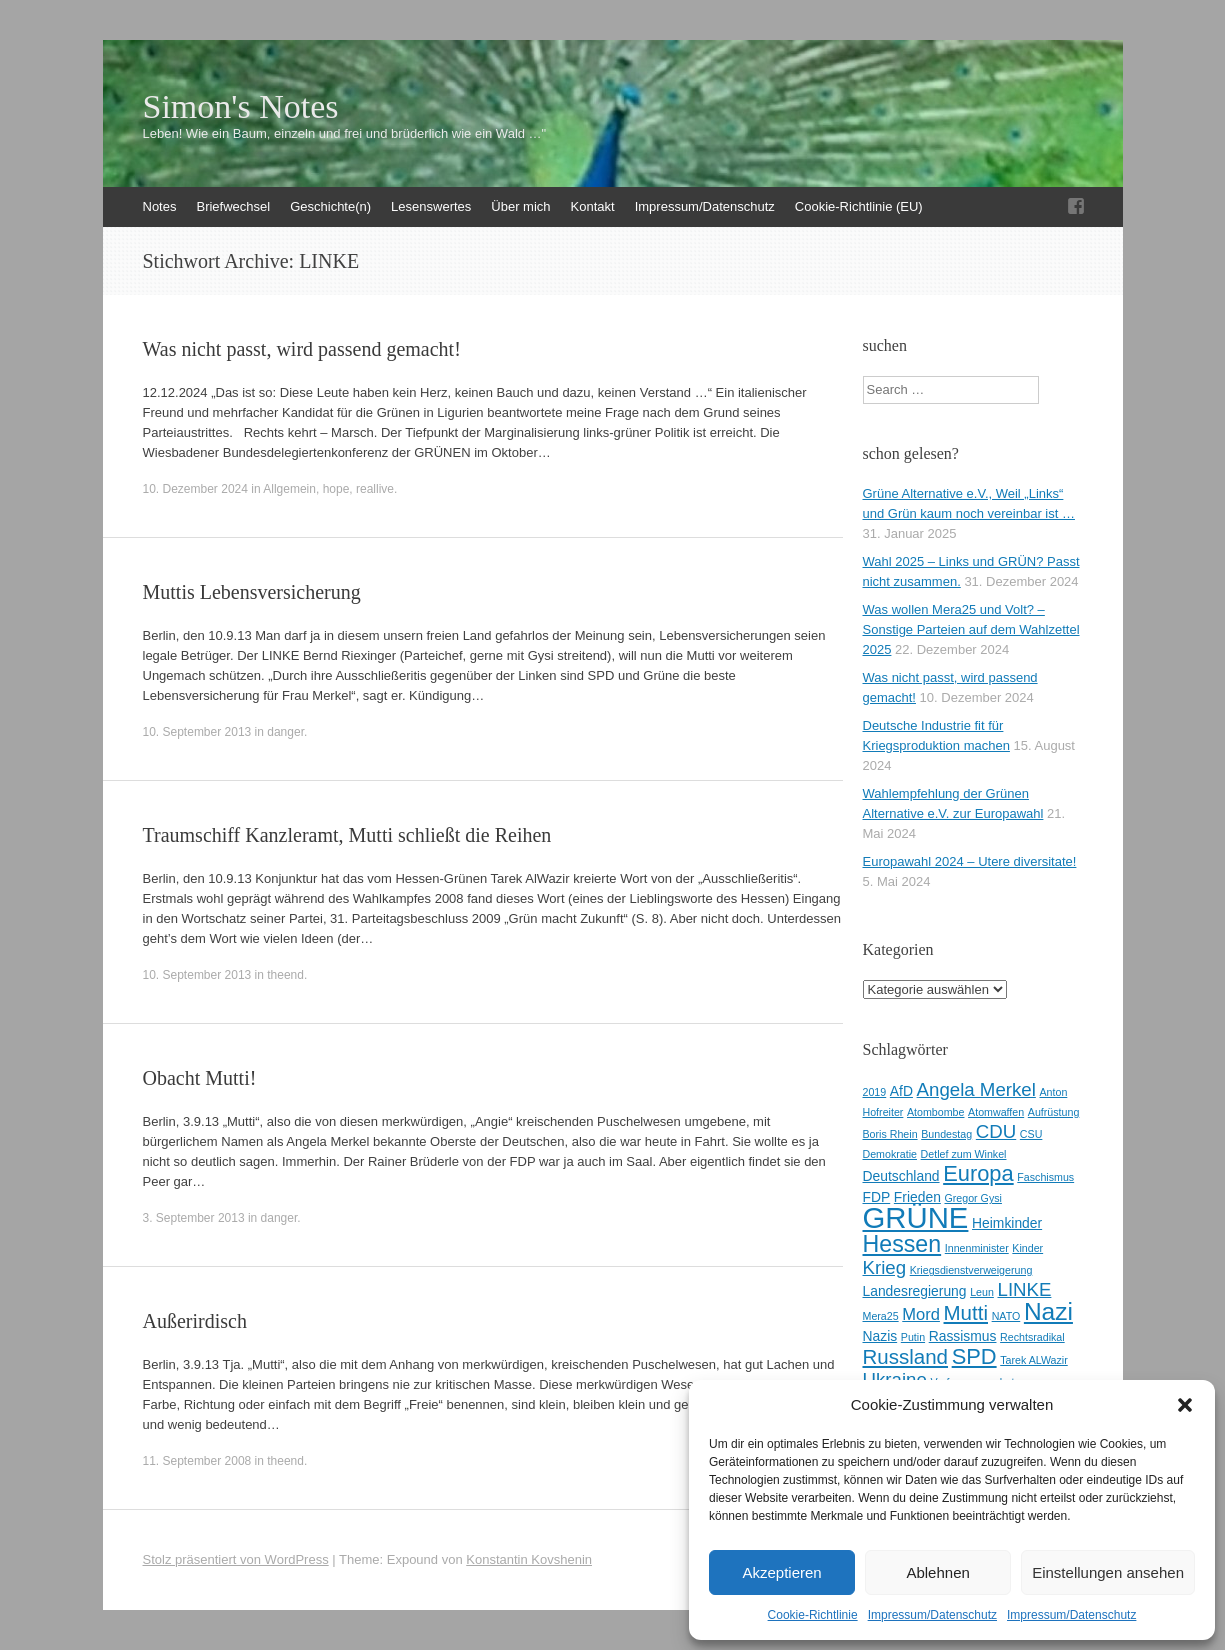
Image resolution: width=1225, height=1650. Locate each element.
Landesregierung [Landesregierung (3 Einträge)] (915, 1291)
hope (336, 489)
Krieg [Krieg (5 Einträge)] (885, 1267)
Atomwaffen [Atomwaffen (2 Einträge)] (996, 1112)
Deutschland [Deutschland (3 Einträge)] (901, 1176)
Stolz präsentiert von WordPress (236, 1559)
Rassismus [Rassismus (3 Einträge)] (963, 1336)
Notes (160, 206)
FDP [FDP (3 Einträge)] (877, 1197)
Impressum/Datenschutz (932, 1615)
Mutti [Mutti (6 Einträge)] (966, 1312)
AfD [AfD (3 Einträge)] (901, 1091)
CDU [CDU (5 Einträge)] (996, 1131)
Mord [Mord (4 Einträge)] (921, 1314)
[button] (1185, 1405)
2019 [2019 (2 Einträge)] (875, 1092)
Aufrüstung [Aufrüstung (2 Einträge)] (1054, 1112)
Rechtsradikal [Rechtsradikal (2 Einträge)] (1032, 1337)
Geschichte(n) (330, 206)
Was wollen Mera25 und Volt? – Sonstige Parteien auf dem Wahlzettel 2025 (971, 629)
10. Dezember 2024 (195, 489)
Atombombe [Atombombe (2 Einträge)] (935, 1112)
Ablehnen (937, 1572)
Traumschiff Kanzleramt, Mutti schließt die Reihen (347, 835)
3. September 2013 (194, 1218)
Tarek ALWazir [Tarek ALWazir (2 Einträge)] (1034, 1360)
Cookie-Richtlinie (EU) (859, 206)
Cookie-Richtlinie (813, 1615)
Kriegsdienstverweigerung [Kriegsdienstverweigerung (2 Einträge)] (971, 1270)
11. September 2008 (197, 1461)
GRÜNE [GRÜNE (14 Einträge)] (916, 1217)
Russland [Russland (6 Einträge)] (906, 1356)
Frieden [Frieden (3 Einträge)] (917, 1197)
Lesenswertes (431, 206)
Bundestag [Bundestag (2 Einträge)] (946, 1134)
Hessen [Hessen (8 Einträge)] (902, 1244)
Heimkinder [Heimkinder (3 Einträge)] (1007, 1223)
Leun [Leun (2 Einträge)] (982, 1292)
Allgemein (289, 489)
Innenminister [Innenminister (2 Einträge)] (977, 1248)
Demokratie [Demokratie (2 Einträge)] (890, 1154)
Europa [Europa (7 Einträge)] (978, 1173)
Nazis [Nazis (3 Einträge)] (880, 1336)
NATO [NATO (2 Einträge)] (1006, 1316)
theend (285, 975)
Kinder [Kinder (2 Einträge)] (1027, 1248)
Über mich (520, 206)
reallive (375, 489)
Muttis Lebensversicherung (252, 592)
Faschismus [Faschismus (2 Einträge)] (1045, 1177)
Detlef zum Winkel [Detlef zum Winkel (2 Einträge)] (964, 1154)
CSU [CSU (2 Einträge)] (1031, 1134)
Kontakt (593, 206)
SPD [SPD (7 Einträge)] (974, 1356)
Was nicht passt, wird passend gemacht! (302, 349)
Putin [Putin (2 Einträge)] (913, 1337)
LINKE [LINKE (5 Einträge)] (1025, 1289)
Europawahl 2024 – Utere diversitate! (970, 861)
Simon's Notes (241, 107)
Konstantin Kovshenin (529, 1559)
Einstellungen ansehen (1108, 1572)
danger (285, 732)
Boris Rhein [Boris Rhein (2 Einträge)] (890, 1134)
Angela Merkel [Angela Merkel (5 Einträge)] (976, 1089)
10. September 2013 (197, 732)
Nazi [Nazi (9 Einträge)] (1048, 1311)
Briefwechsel (233, 206)
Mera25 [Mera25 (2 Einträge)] (881, 1316)
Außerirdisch (195, 1321)
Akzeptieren (781, 1572)
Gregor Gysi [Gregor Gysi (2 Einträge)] (972, 1198)
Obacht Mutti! (200, 1078)
